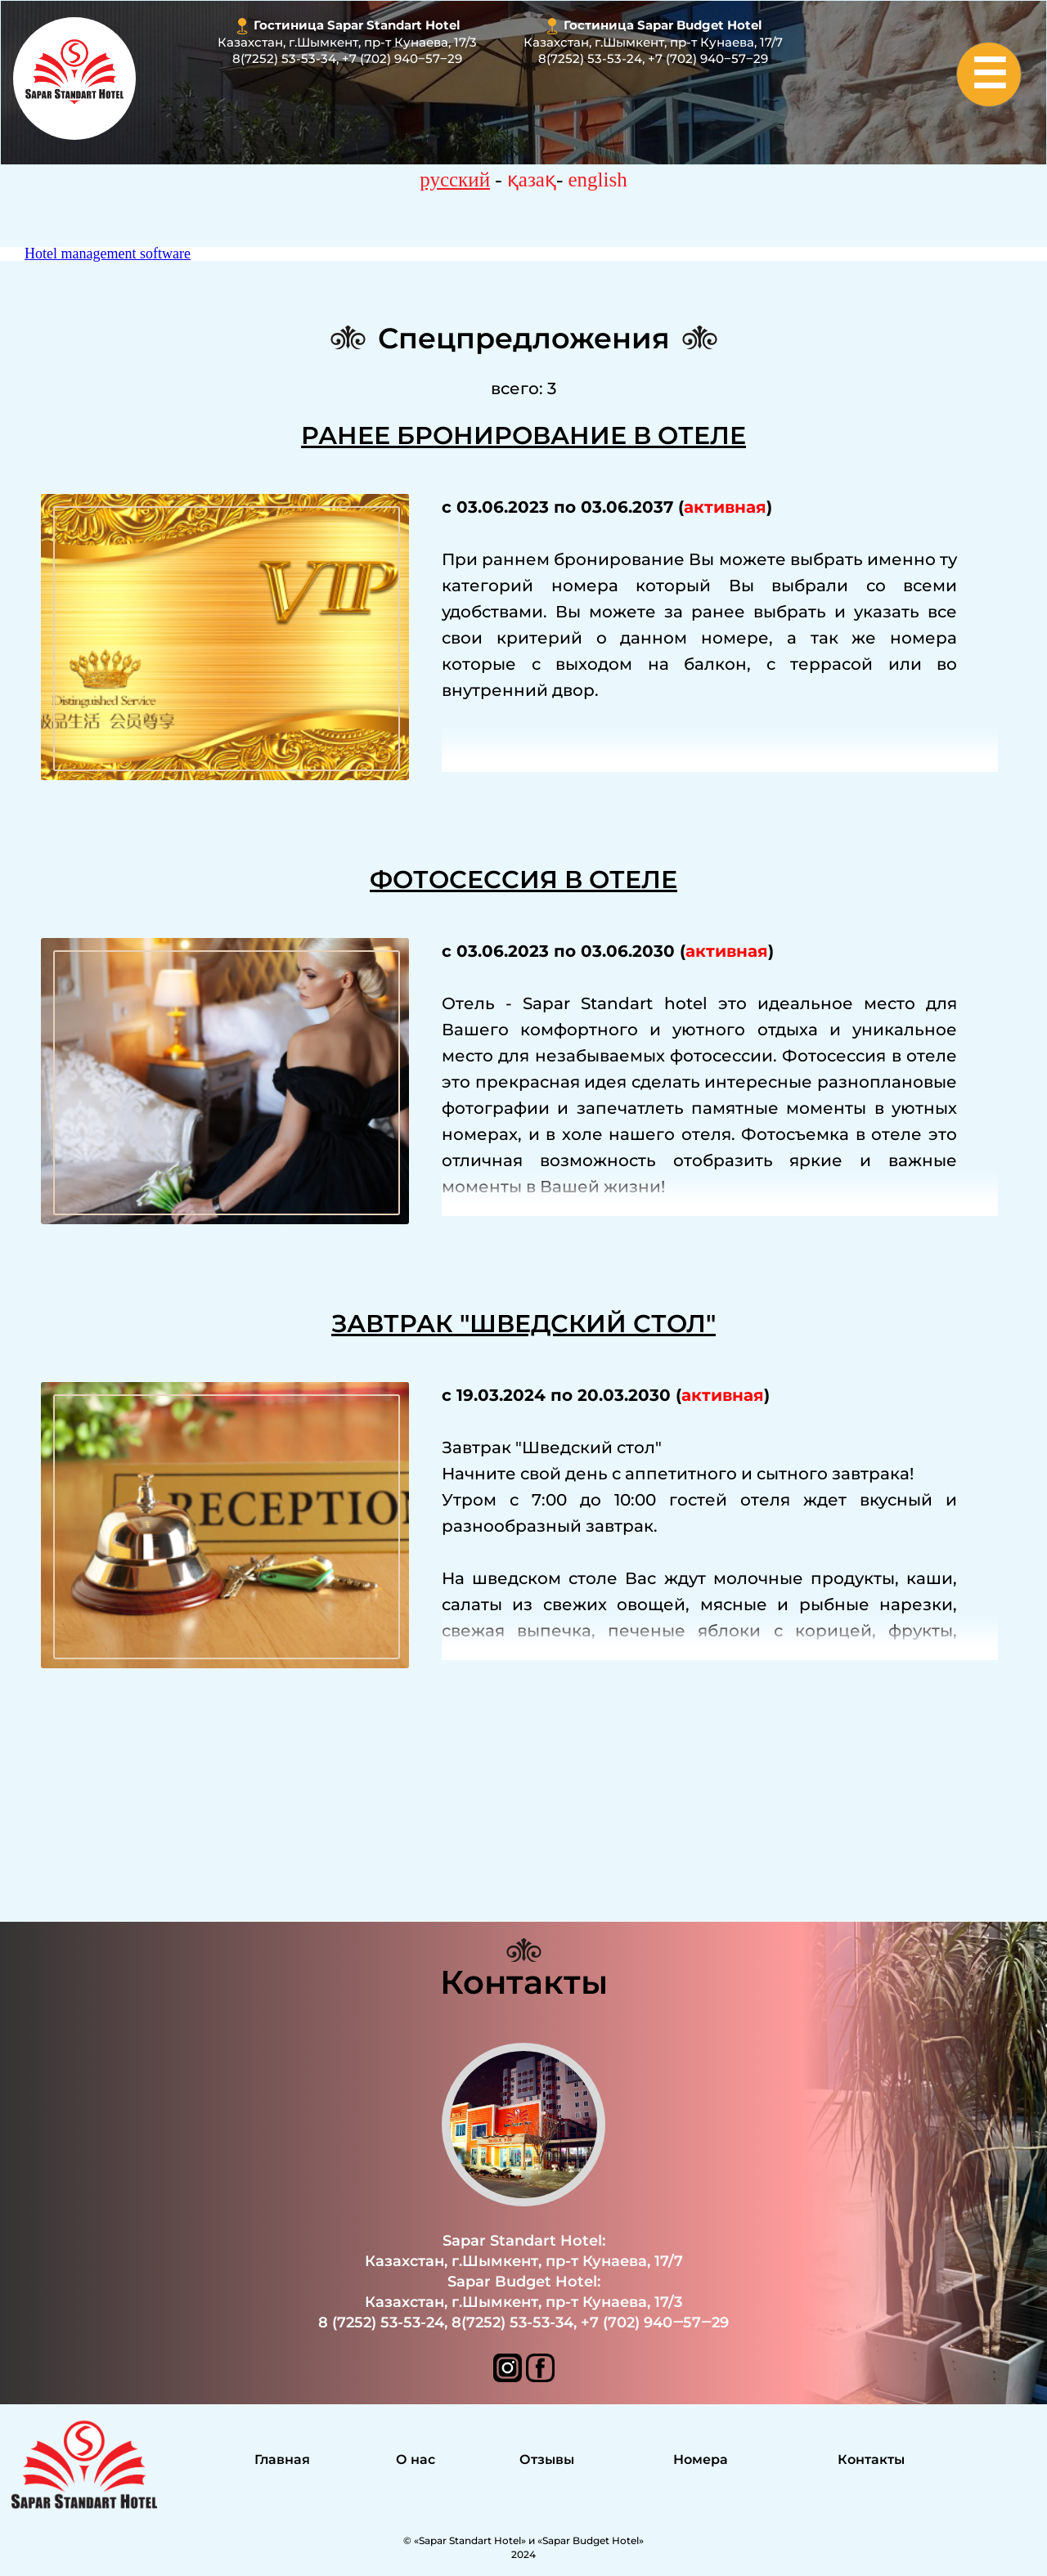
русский (455, 179)
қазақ (531, 179)
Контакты (524, 1982)
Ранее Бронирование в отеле (523, 435)
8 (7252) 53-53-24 (381, 2322)
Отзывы (546, 2459)
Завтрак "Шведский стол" (523, 1323)
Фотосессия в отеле (523, 879)
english (597, 179)
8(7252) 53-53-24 (590, 58)
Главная (282, 2459)
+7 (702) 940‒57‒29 (402, 58)
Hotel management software (108, 253)
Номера (700, 2459)
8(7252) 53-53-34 (284, 58)
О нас (415, 2459)
